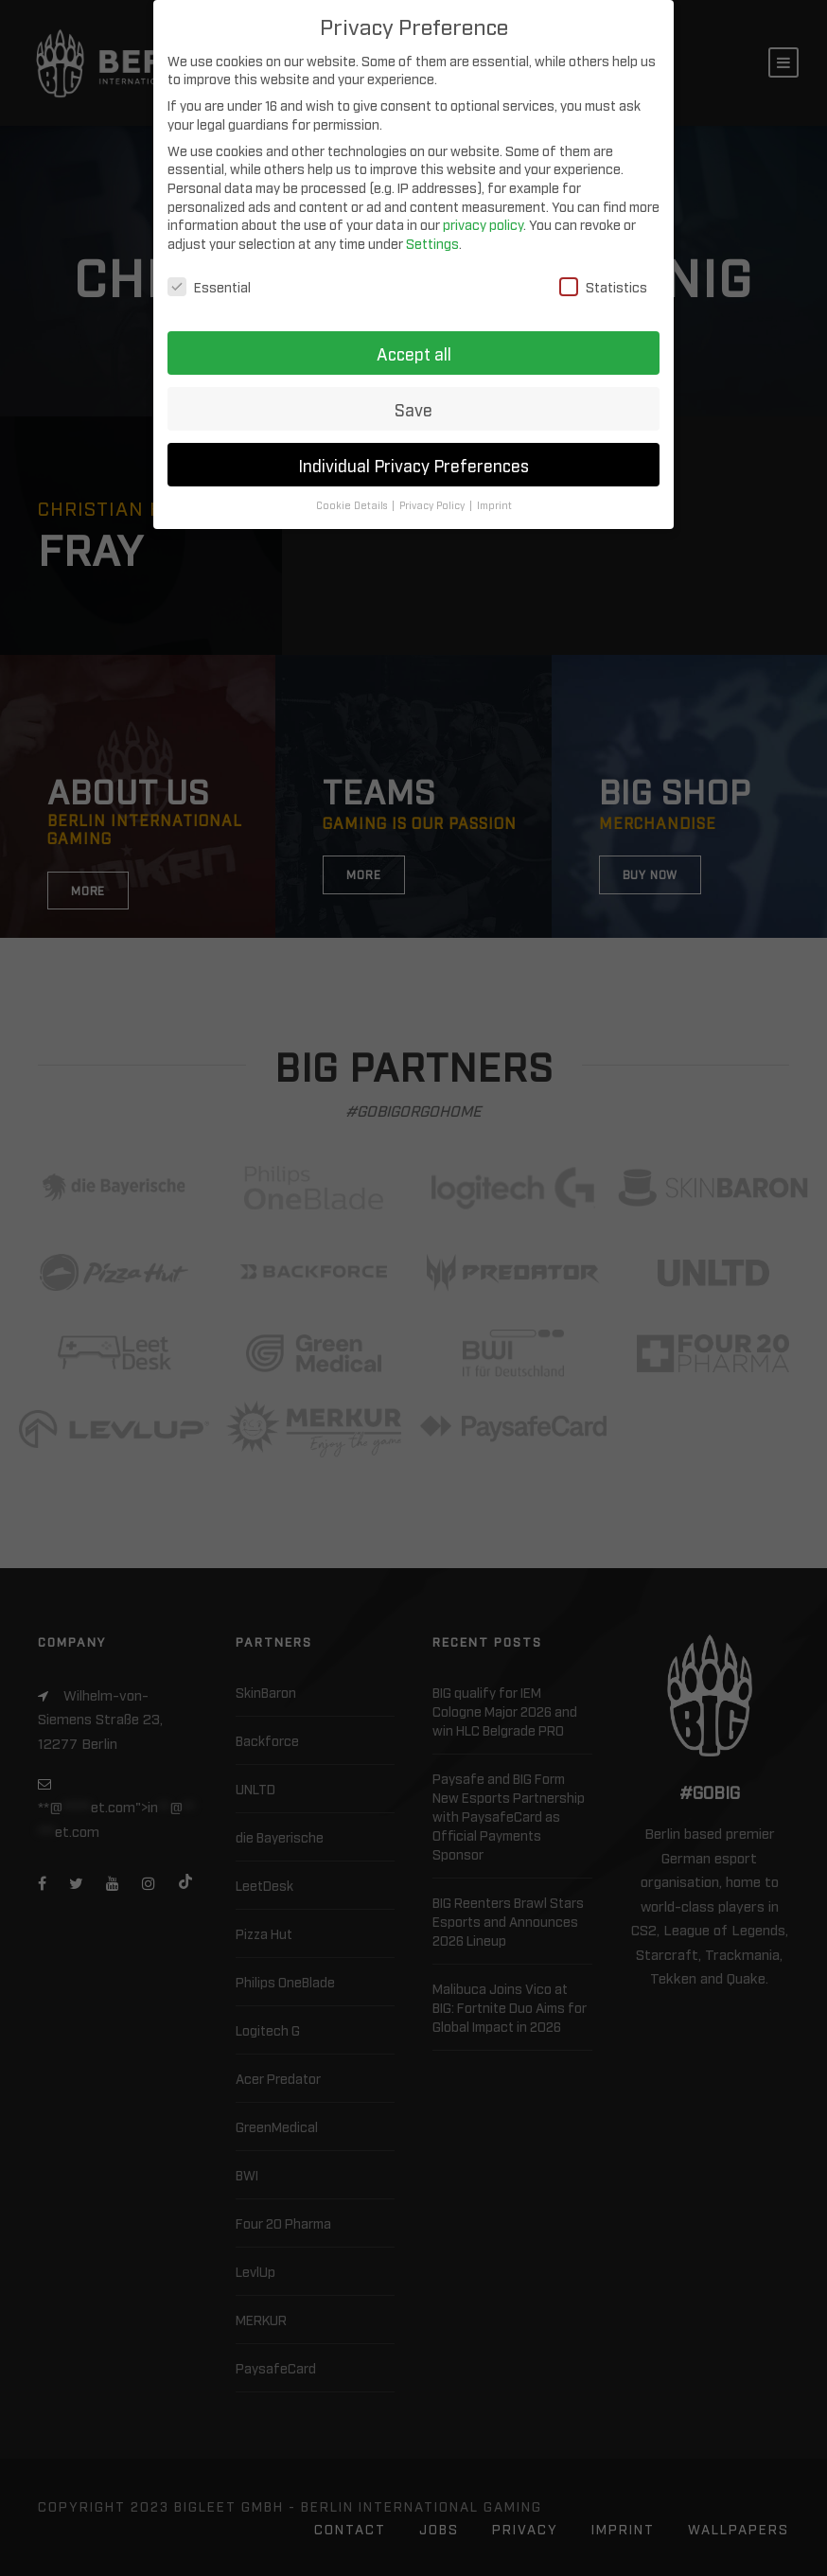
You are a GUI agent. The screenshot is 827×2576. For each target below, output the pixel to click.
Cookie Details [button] (353, 498)
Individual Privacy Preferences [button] (413, 458)
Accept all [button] (414, 346)
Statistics (603, 279)
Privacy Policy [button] (433, 498)
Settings (432, 235)
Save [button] (413, 402)
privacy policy (483, 217)
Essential (209, 279)
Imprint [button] (494, 498)
